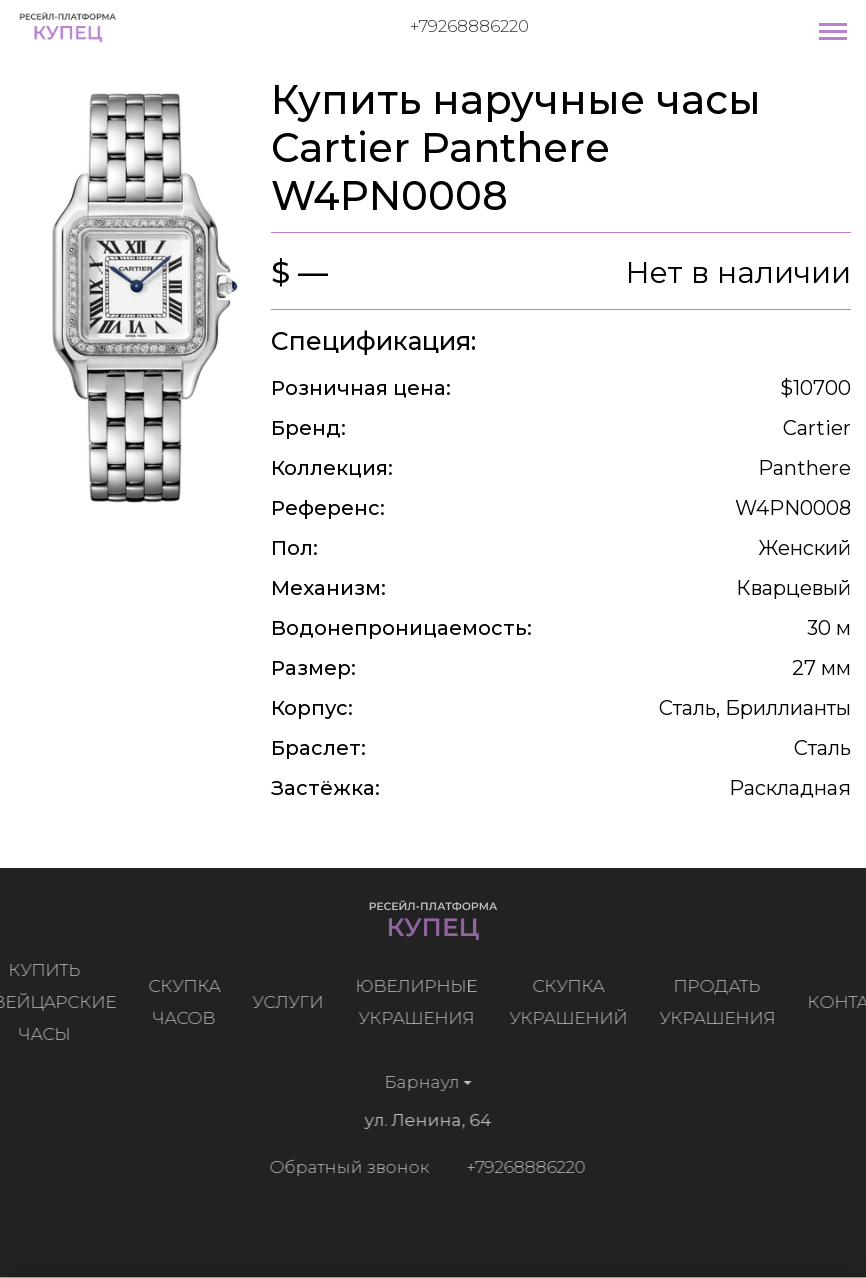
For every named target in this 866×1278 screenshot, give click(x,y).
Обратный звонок (346, 1167)
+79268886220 (469, 26)
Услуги (291, 1002)
